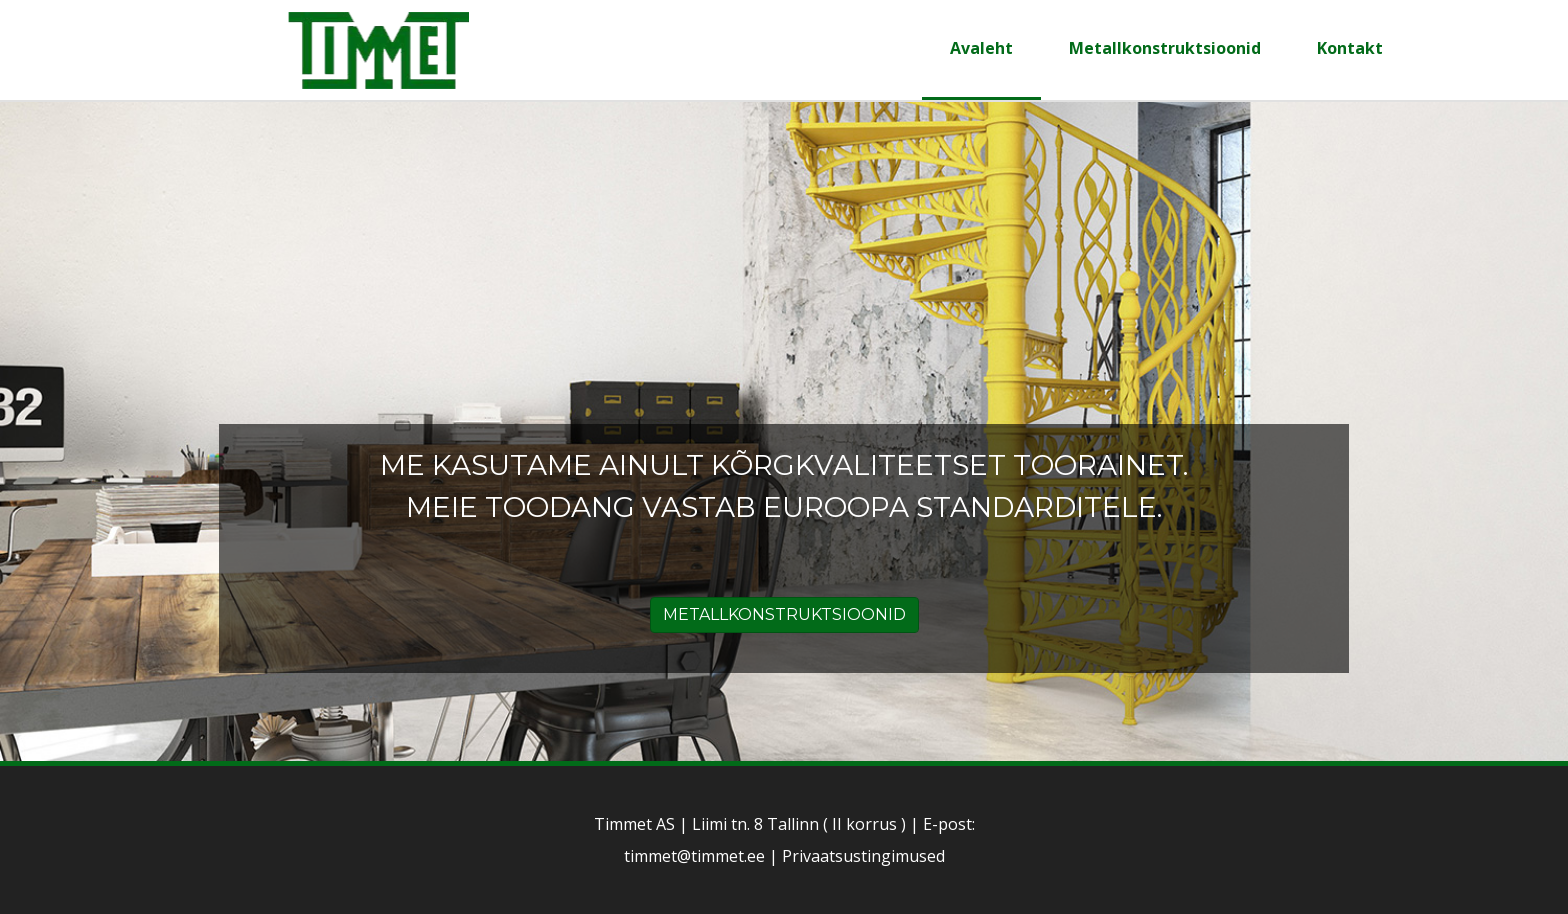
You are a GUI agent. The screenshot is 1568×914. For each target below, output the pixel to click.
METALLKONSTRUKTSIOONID (784, 614)
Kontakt (1350, 48)
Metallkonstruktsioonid (1165, 48)
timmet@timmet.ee (694, 856)
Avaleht (981, 48)
